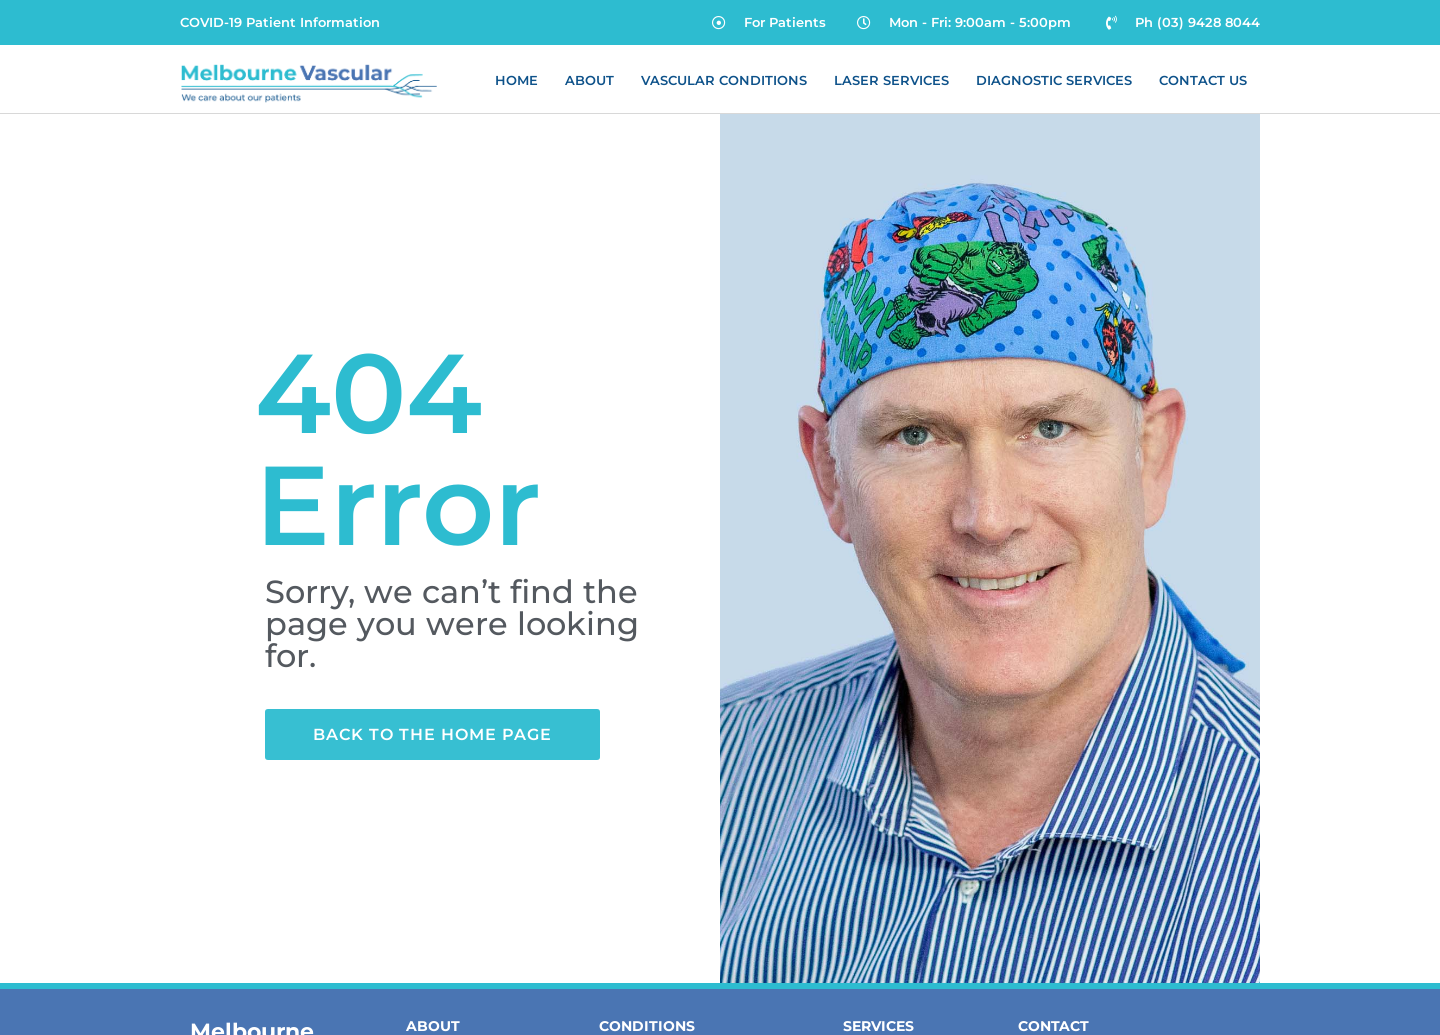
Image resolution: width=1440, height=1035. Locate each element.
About (589, 80)
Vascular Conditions (724, 80)
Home (516, 80)
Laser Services (891, 80)
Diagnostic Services (1054, 80)
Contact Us (1203, 80)
